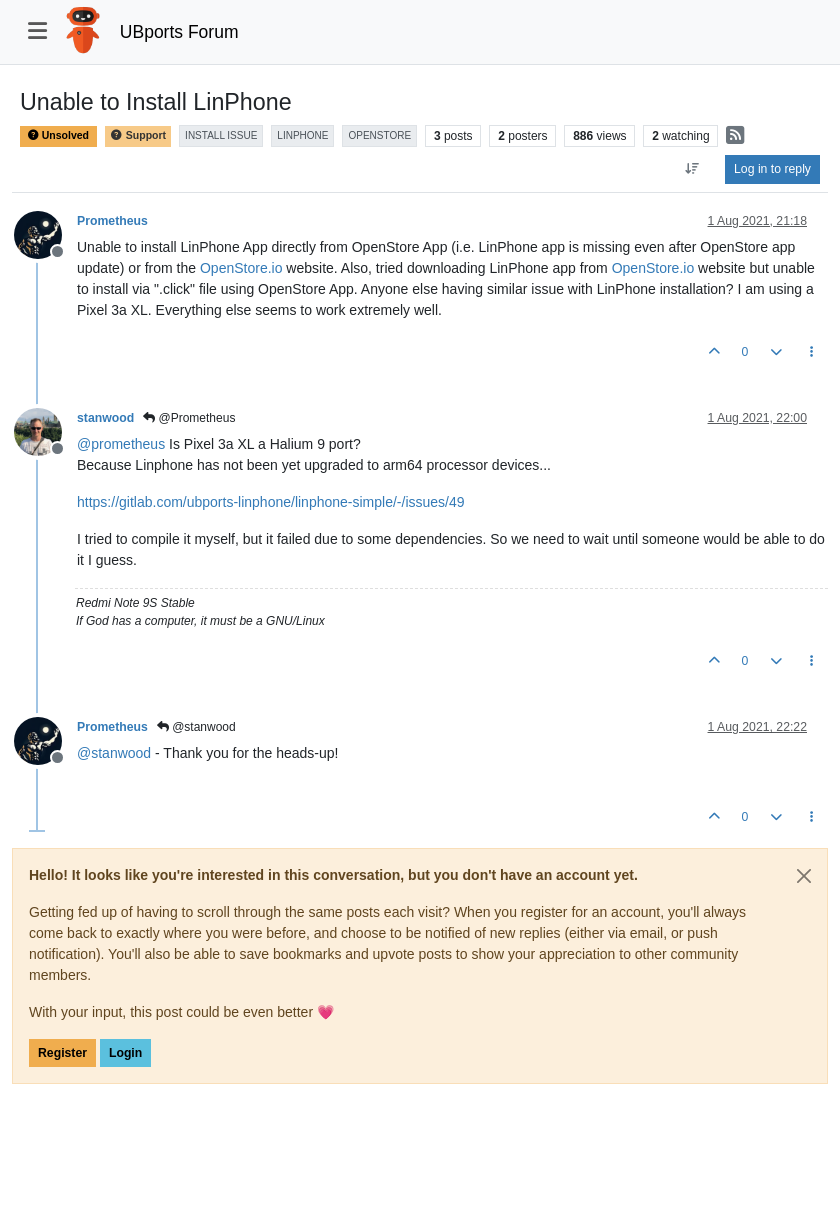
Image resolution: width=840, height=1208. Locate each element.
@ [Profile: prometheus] (121, 444)
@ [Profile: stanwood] (114, 753)
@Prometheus (189, 418)
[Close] (804, 876)
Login (125, 1053)
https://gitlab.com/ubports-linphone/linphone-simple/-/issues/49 (271, 502)
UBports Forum (179, 32)
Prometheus (112, 221)
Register (62, 1053)
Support (138, 135)
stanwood (105, 418)
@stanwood (196, 727)
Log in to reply (772, 169)
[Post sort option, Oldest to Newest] (692, 169)
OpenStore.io (241, 268)
